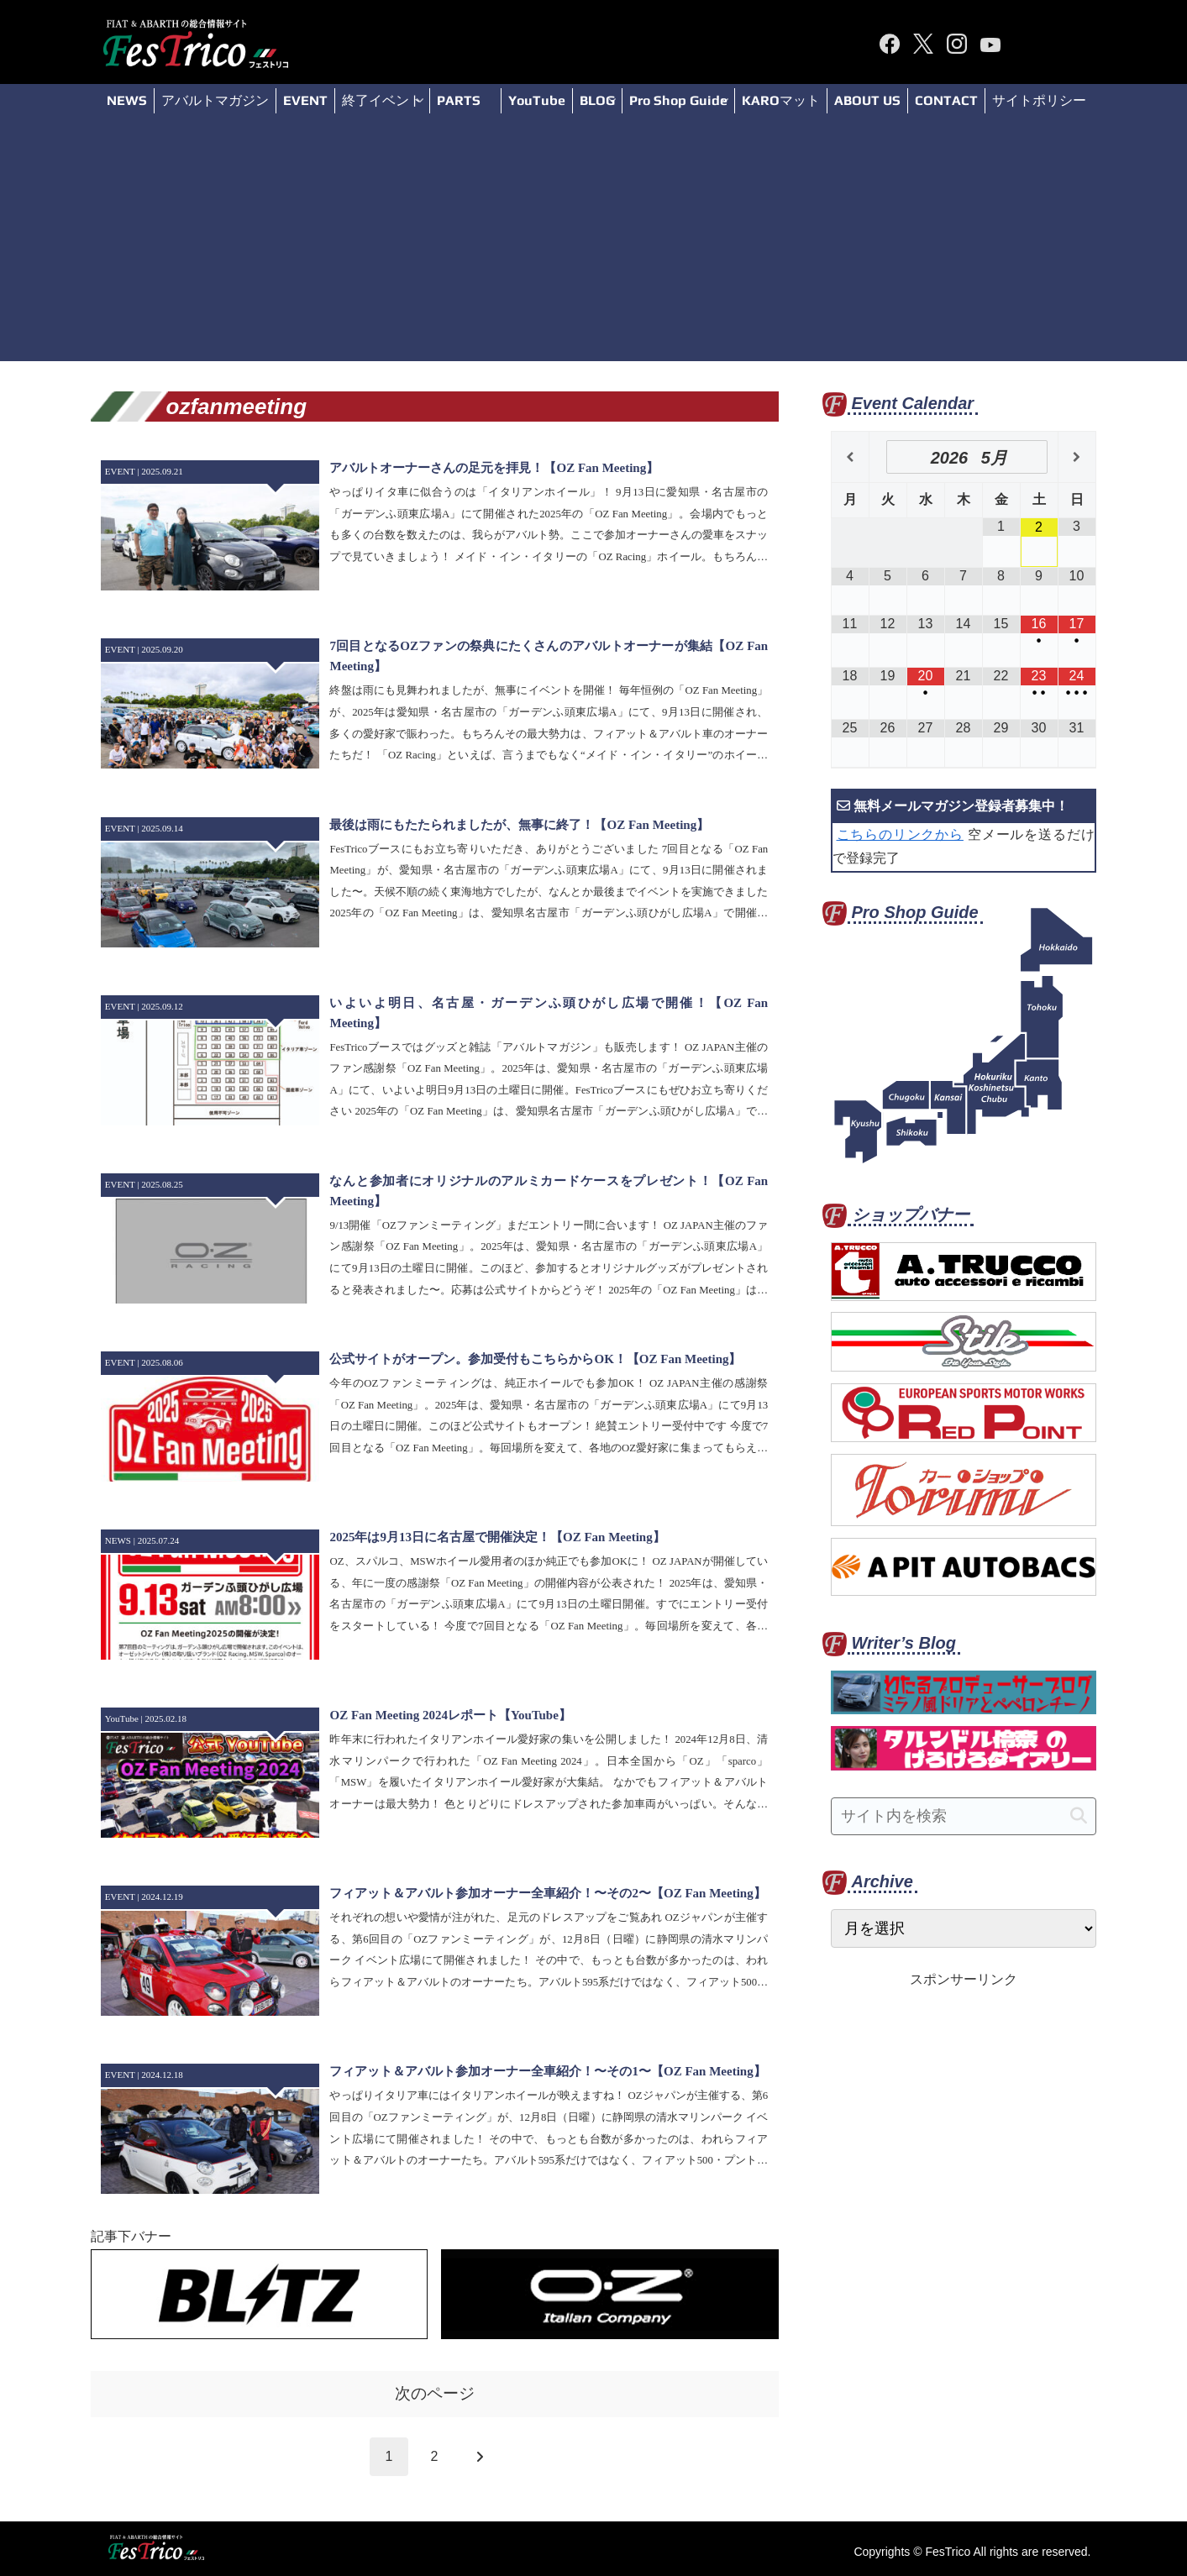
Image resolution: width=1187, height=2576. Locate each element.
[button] (1079, 1816)
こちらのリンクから (900, 834)
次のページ (435, 2393)
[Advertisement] (594, 243)
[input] (963, 1816)
